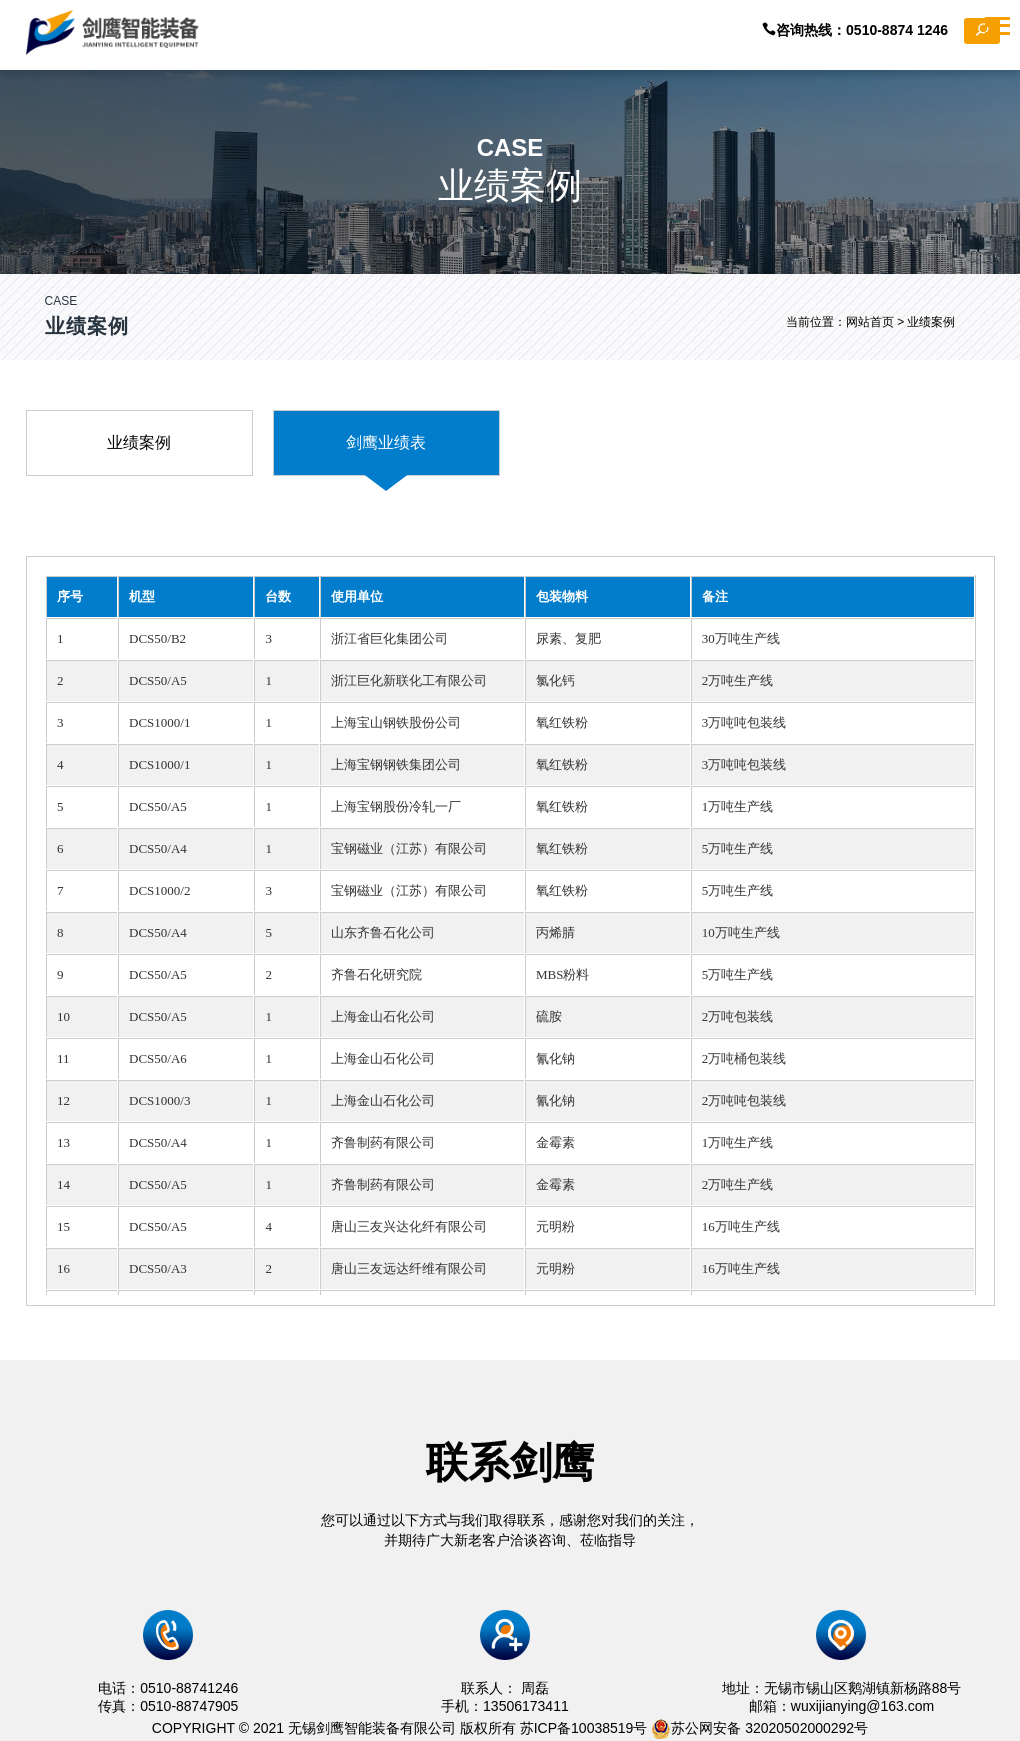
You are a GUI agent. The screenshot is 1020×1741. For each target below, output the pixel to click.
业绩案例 (139, 442)
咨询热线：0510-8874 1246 (881, 31)
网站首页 (870, 322)
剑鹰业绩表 (386, 442)
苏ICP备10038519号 (584, 1728)
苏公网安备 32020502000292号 (759, 1728)
